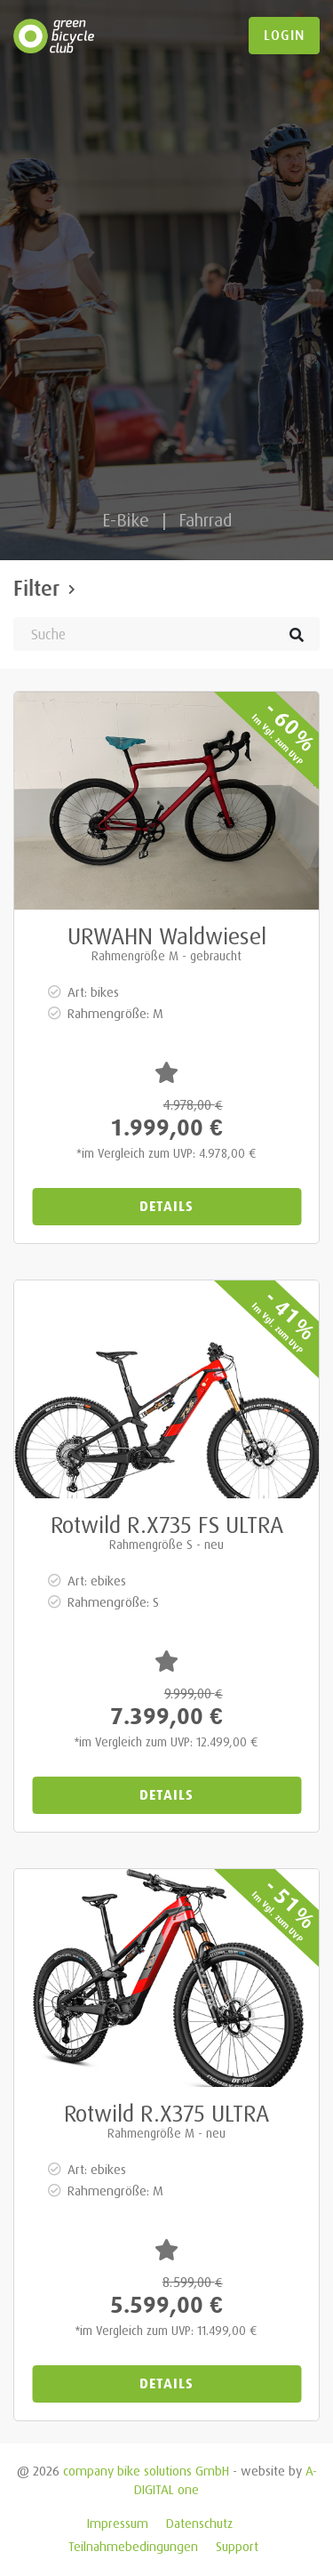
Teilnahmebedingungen (133, 2546)
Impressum (117, 2523)
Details (166, 1206)
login (284, 36)
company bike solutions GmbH (146, 2470)
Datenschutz (199, 2523)
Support (237, 2546)
